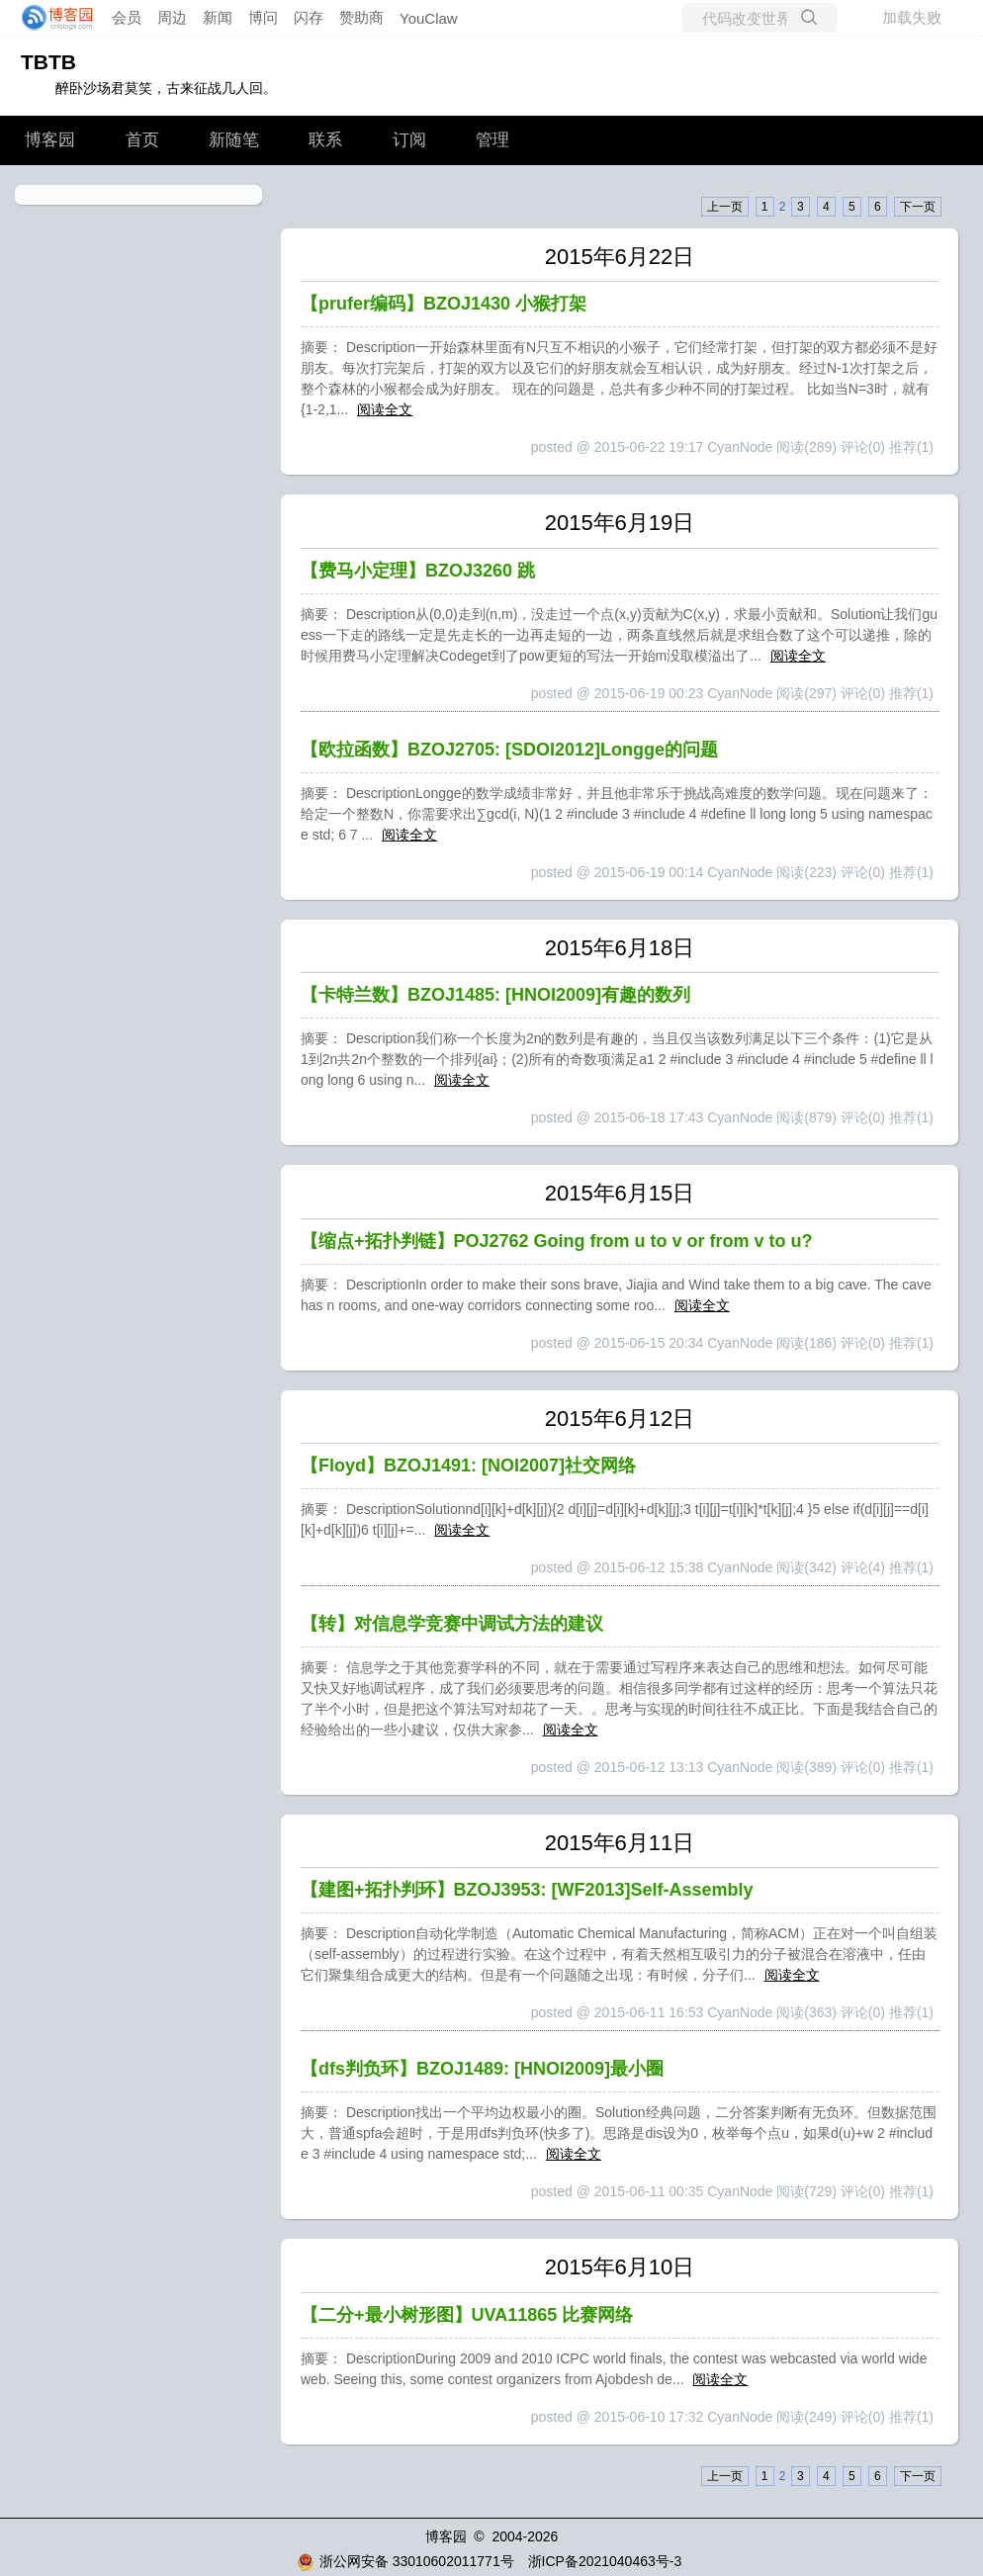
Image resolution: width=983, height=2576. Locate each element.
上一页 (725, 207)
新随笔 (234, 140)
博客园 (50, 140)
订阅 (409, 140)
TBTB (48, 61)
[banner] (51, 18)
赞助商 (361, 17)
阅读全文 (384, 409)
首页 (142, 140)
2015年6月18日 (620, 947)
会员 (126, 17)
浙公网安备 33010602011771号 (405, 2561)
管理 (492, 140)
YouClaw (429, 18)
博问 (263, 17)
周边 (172, 17)
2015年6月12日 (620, 1418)
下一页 (918, 207)
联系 (325, 140)
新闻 (217, 17)
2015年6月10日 (620, 2267)
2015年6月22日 (620, 256)
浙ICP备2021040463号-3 (605, 2561)
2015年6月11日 (620, 1842)
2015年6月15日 (620, 1193)
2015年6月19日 (620, 522)
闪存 (308, 17)
